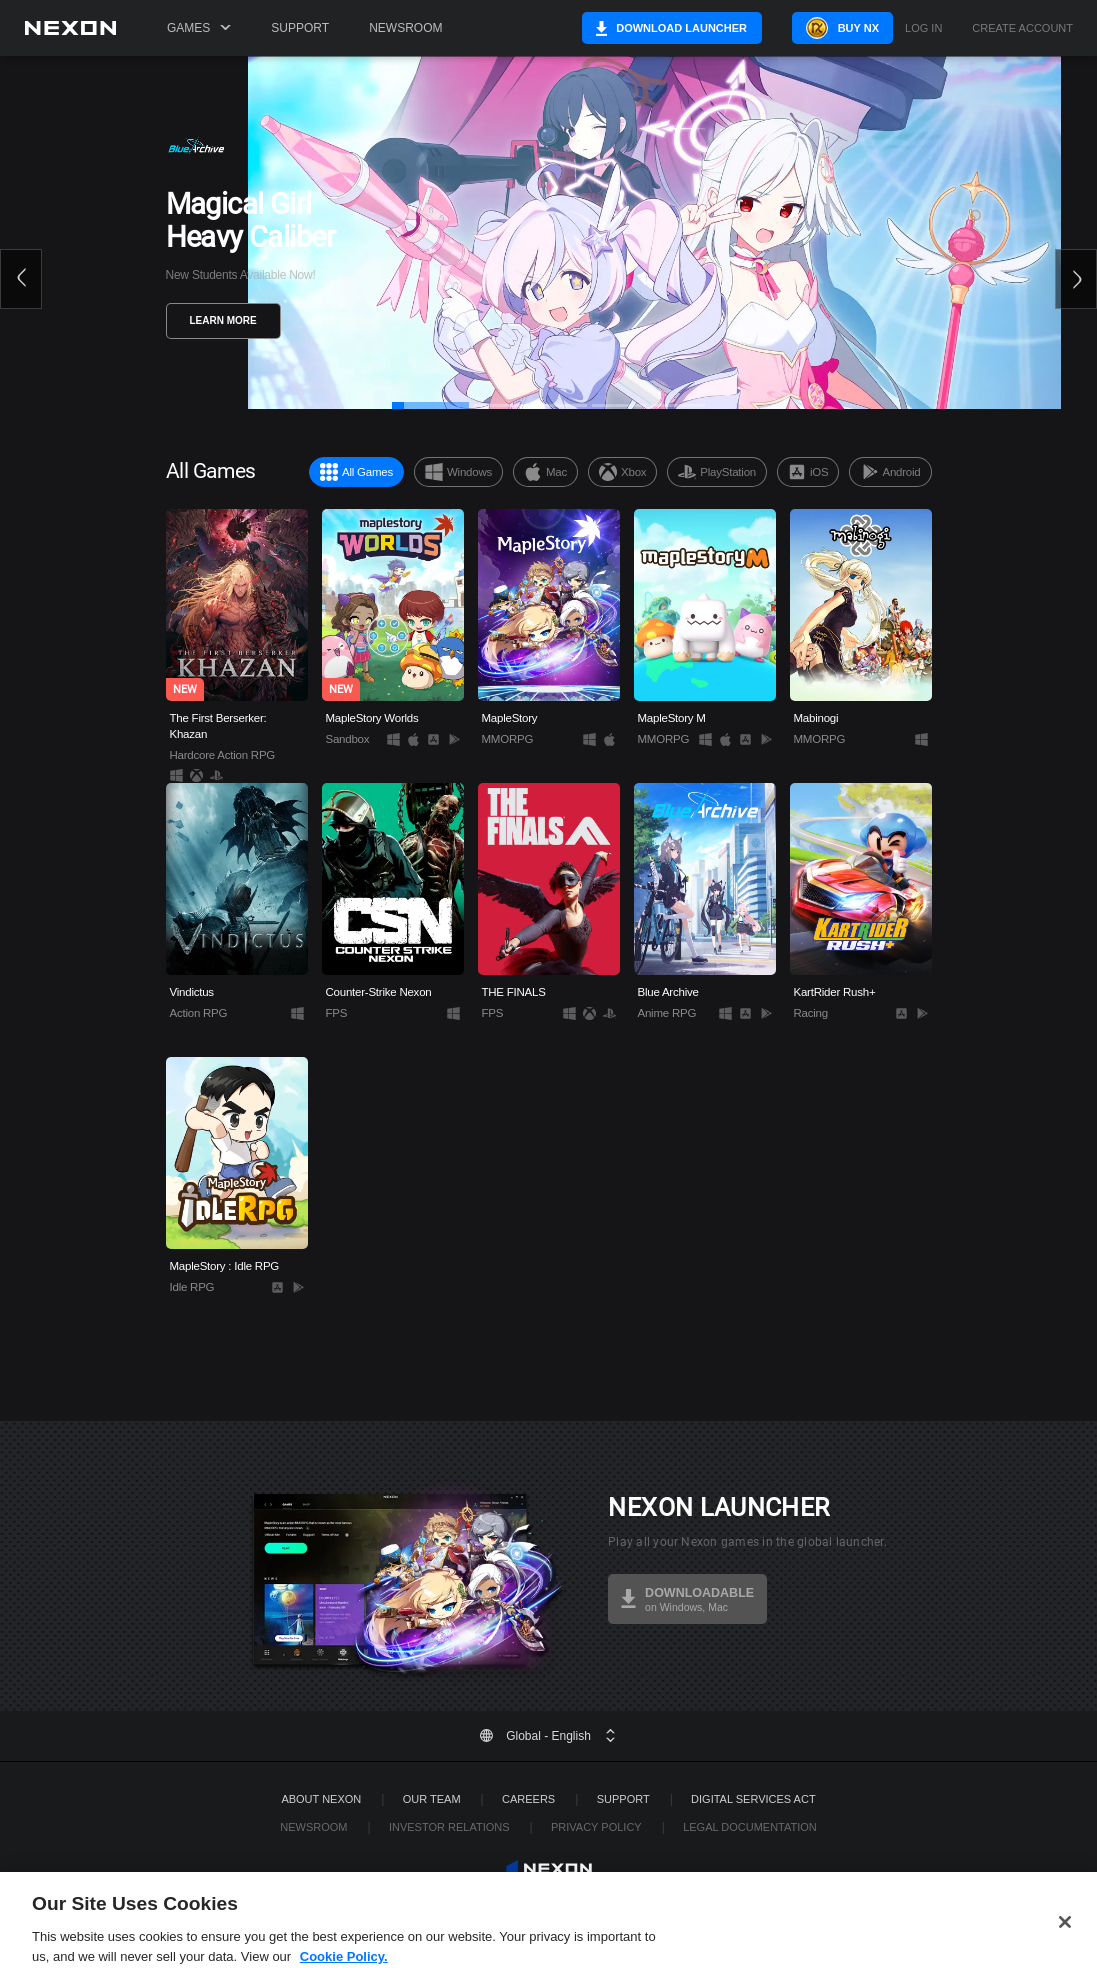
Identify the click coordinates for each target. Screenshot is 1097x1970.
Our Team (432, 1799)
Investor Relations (449, 1827)
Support (300, 28)
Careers (528, 1799)
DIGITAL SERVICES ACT (753, 1799)
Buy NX (840, 28)
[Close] (1065, 1947)
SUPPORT (623, 1799)
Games (199, 28)
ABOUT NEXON (321, 1799)
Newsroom (405, 28)
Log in (923, 28)
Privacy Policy (596, 1827)
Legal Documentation (750, 1827)
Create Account (1022, 28)
